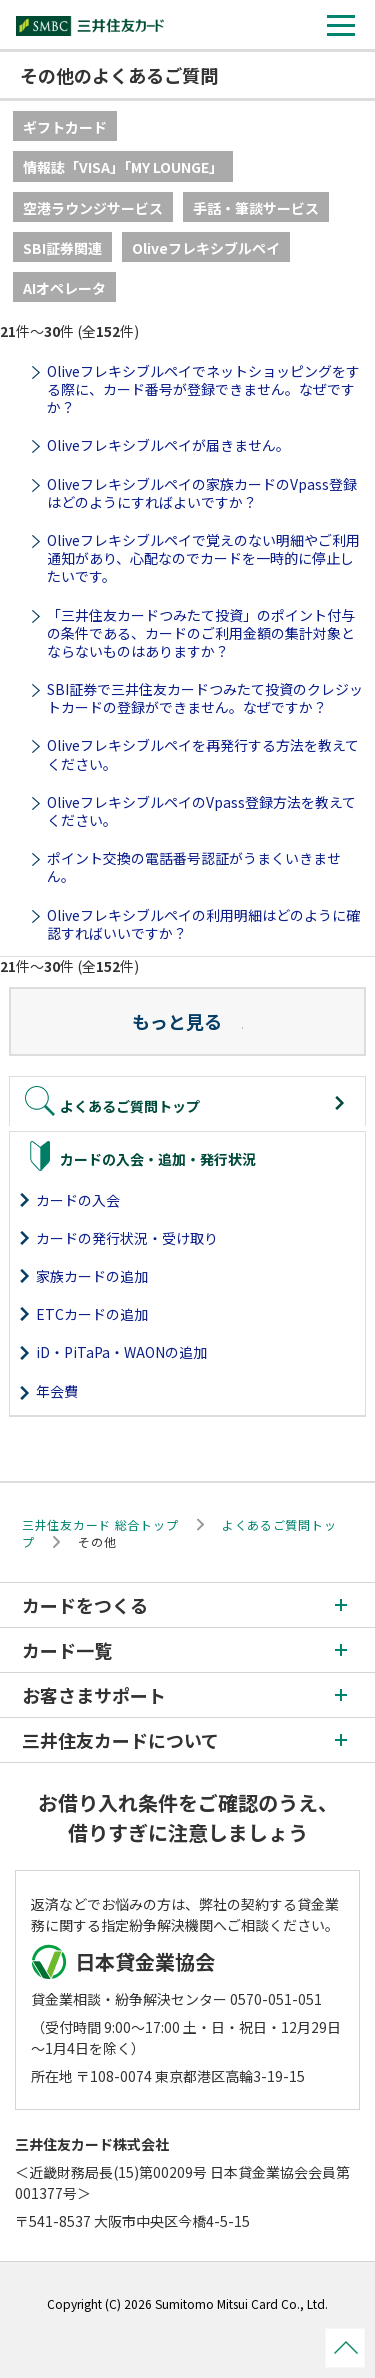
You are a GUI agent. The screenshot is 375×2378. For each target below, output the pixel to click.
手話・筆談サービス (256, 208)
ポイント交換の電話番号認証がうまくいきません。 (194, 867)
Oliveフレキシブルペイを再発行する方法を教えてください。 (203, 754)
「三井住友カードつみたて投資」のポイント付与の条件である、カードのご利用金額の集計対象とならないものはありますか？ (201, 633)
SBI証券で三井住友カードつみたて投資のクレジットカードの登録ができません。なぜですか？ (205, 698)
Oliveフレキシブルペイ (206, 248)
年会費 (57, 1391)
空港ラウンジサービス (93, 208)
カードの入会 (78, 1200)
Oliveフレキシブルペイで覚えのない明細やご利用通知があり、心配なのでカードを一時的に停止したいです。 (203, 558)
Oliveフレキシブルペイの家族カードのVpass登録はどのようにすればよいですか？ (202, 493)
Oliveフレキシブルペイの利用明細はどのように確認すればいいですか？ (203, 924)
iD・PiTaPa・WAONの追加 (121, 1352)
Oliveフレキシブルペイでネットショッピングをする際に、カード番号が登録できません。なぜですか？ (203, 389)
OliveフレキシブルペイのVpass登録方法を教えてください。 (201, 811)
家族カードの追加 (92, 1276)
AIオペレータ (64, 288)
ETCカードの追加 (92, 1314)
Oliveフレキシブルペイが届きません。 (168, 445)
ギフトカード (65, 127)
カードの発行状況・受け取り (127, 1238)
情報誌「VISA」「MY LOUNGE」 (123, 167)
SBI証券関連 (62, 248)
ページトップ (345, 2348)
